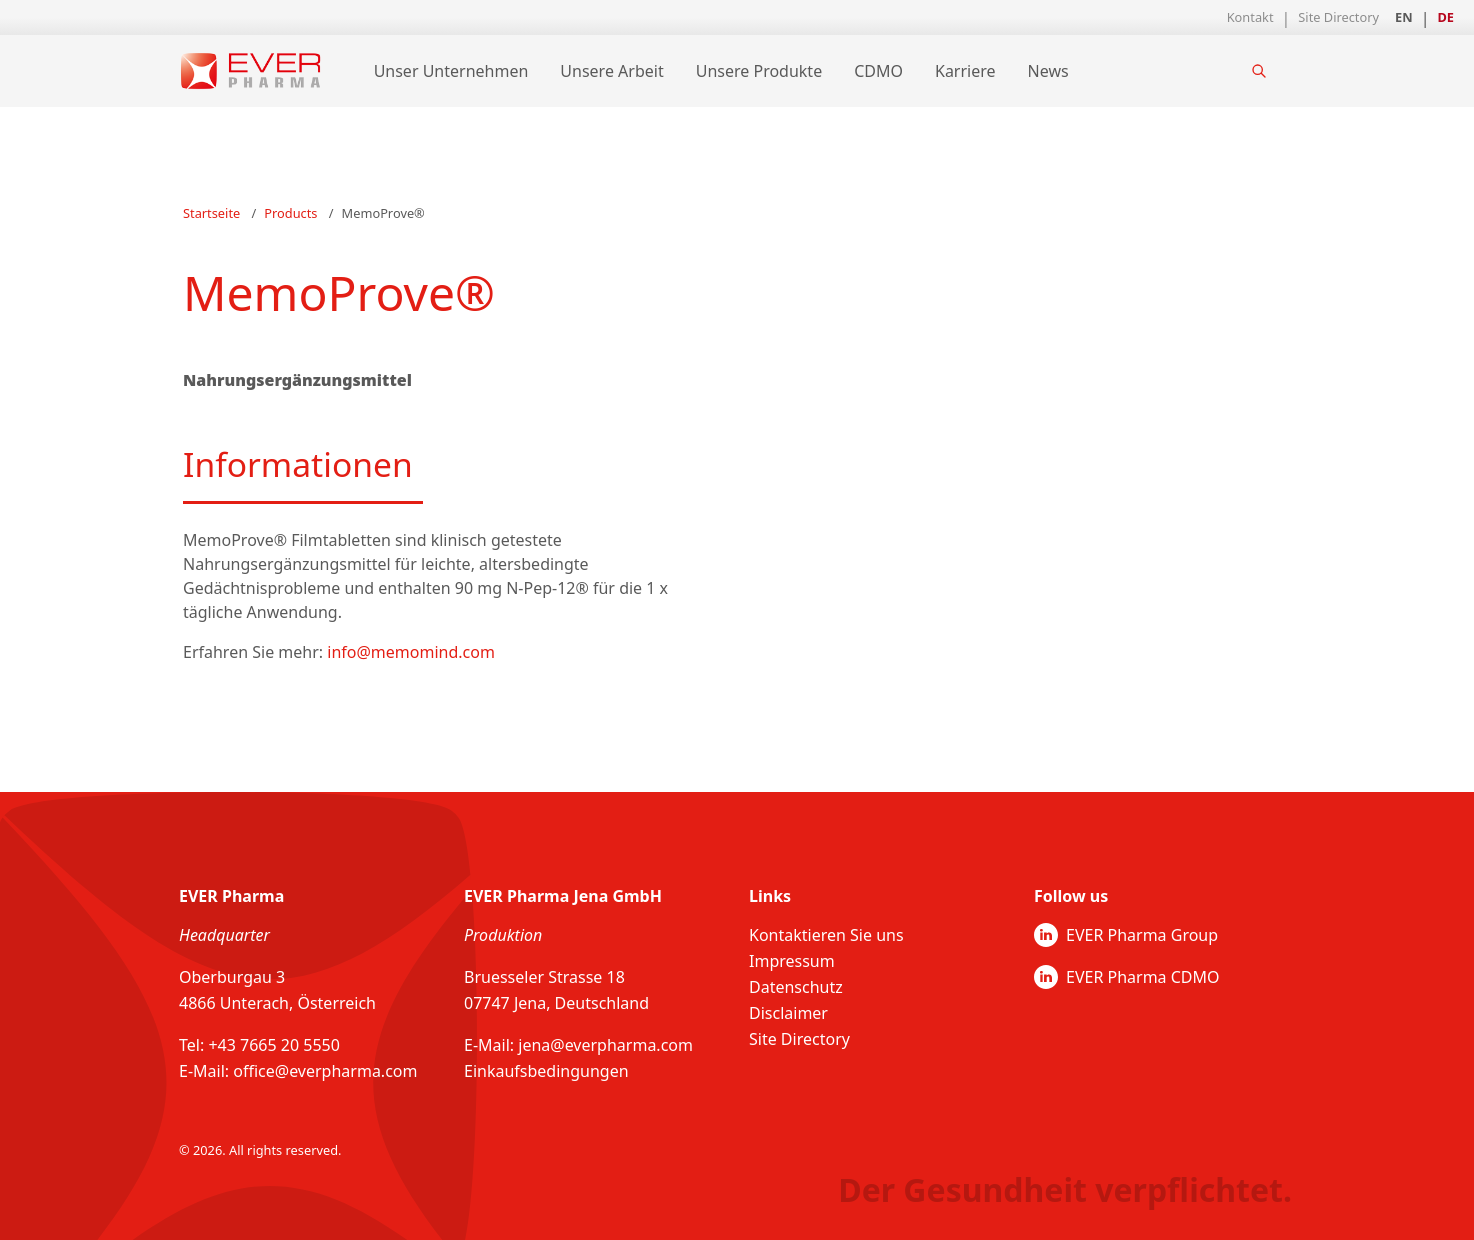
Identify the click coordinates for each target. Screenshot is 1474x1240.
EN (1404, 17)
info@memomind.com (411, 652)
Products (290, 213)
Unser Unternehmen (451, 71)
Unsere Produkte (759, 71)
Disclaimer (788, 1013)
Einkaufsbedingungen (546, 1071)
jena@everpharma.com (605, 1045)
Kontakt (1250, 17)
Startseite (211, 213)
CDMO (878, 71)
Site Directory (1338, 17)
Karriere (965, 71)
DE (1445, 17)
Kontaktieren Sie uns (826, 935)
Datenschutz (796, 987)
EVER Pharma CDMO (1127, 977)
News (1048, 71)
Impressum (792, 961)
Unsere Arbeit (611, 71)
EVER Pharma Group (1126, 935)
